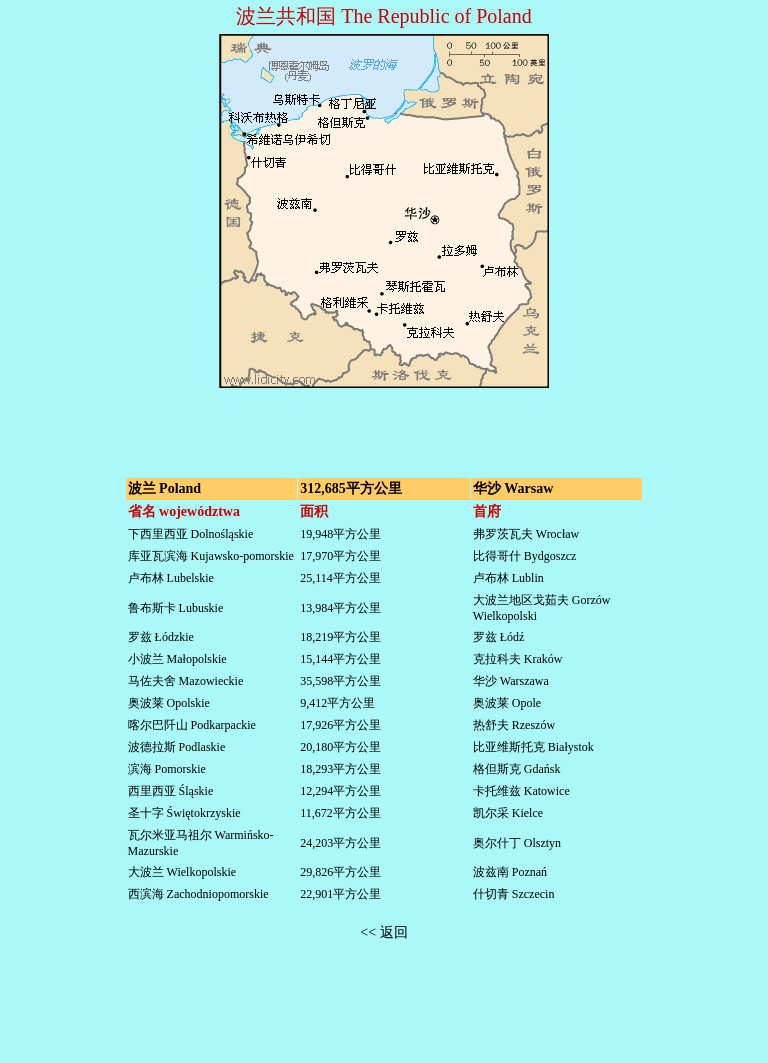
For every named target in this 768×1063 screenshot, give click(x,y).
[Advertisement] (384, 422)
